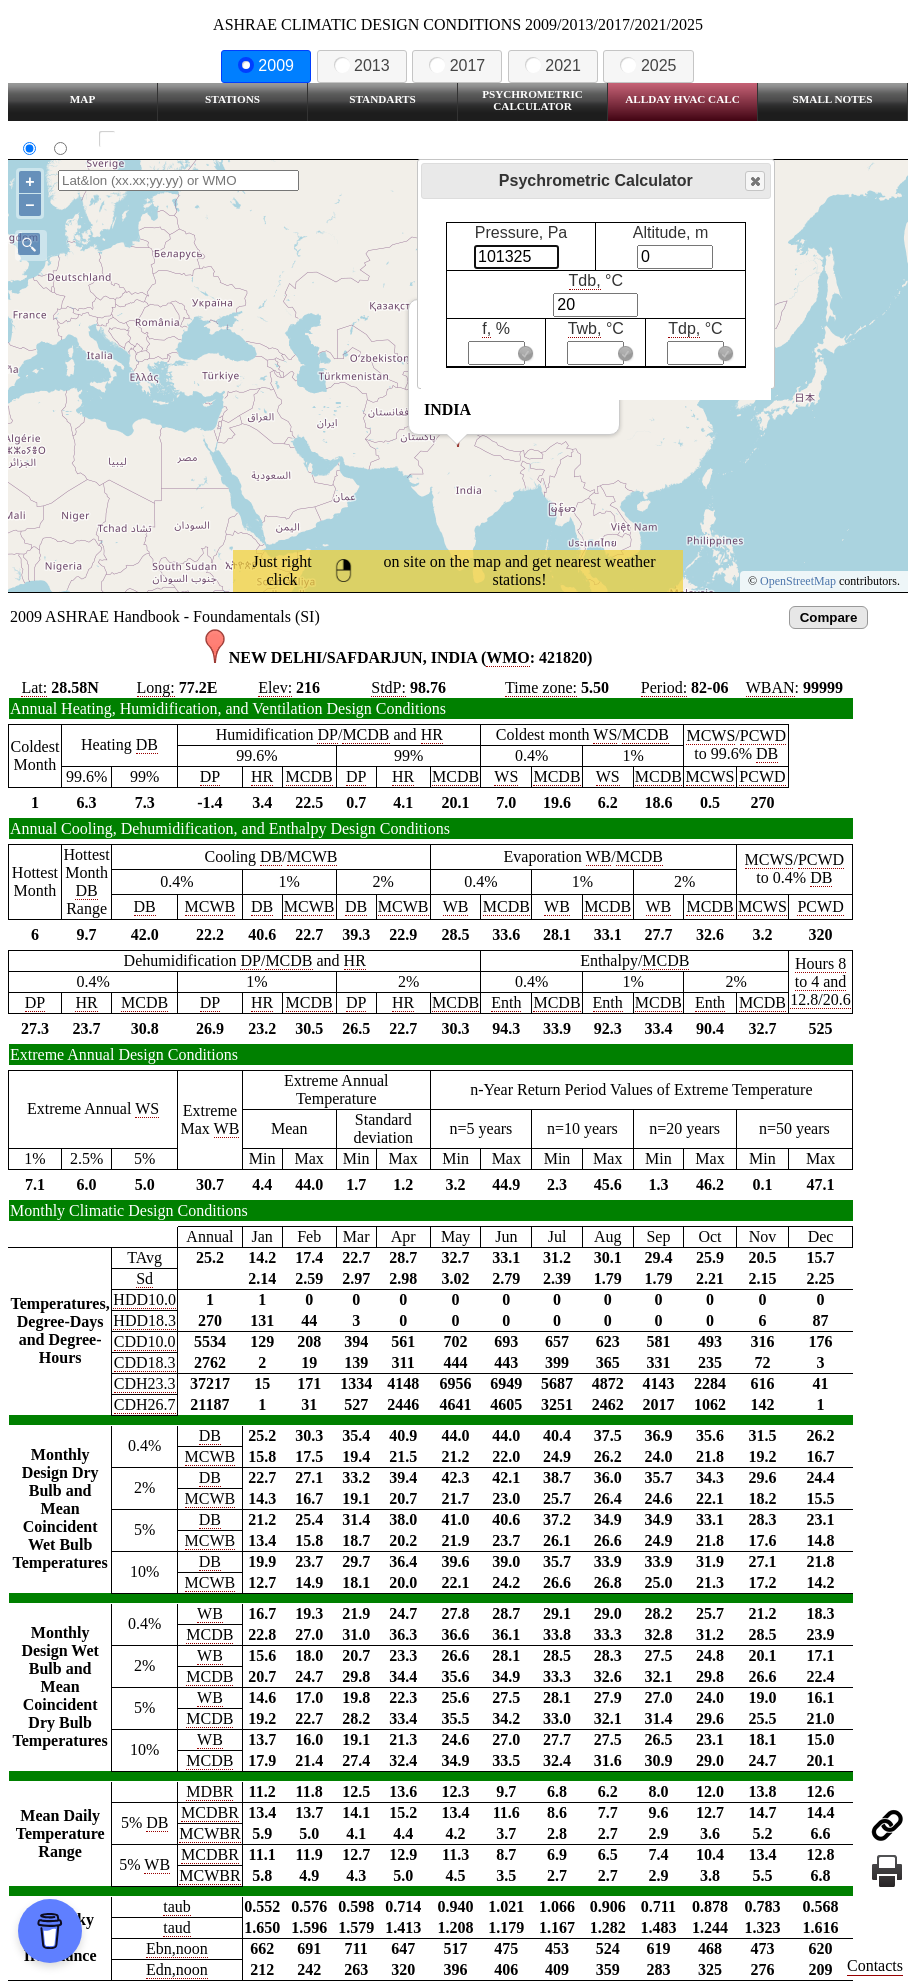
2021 (553, 65)
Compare (829, 617)
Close (754, 181)
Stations (232, 99)
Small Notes (833, 99)
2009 (266, 65)
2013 (362, 65)
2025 (648, 65)
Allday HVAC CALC (682, 99)
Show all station (165, 139)
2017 (457, 65)
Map (82, 99)
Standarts (382, 99)
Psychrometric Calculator (532, 100)
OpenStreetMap (798, 581)
